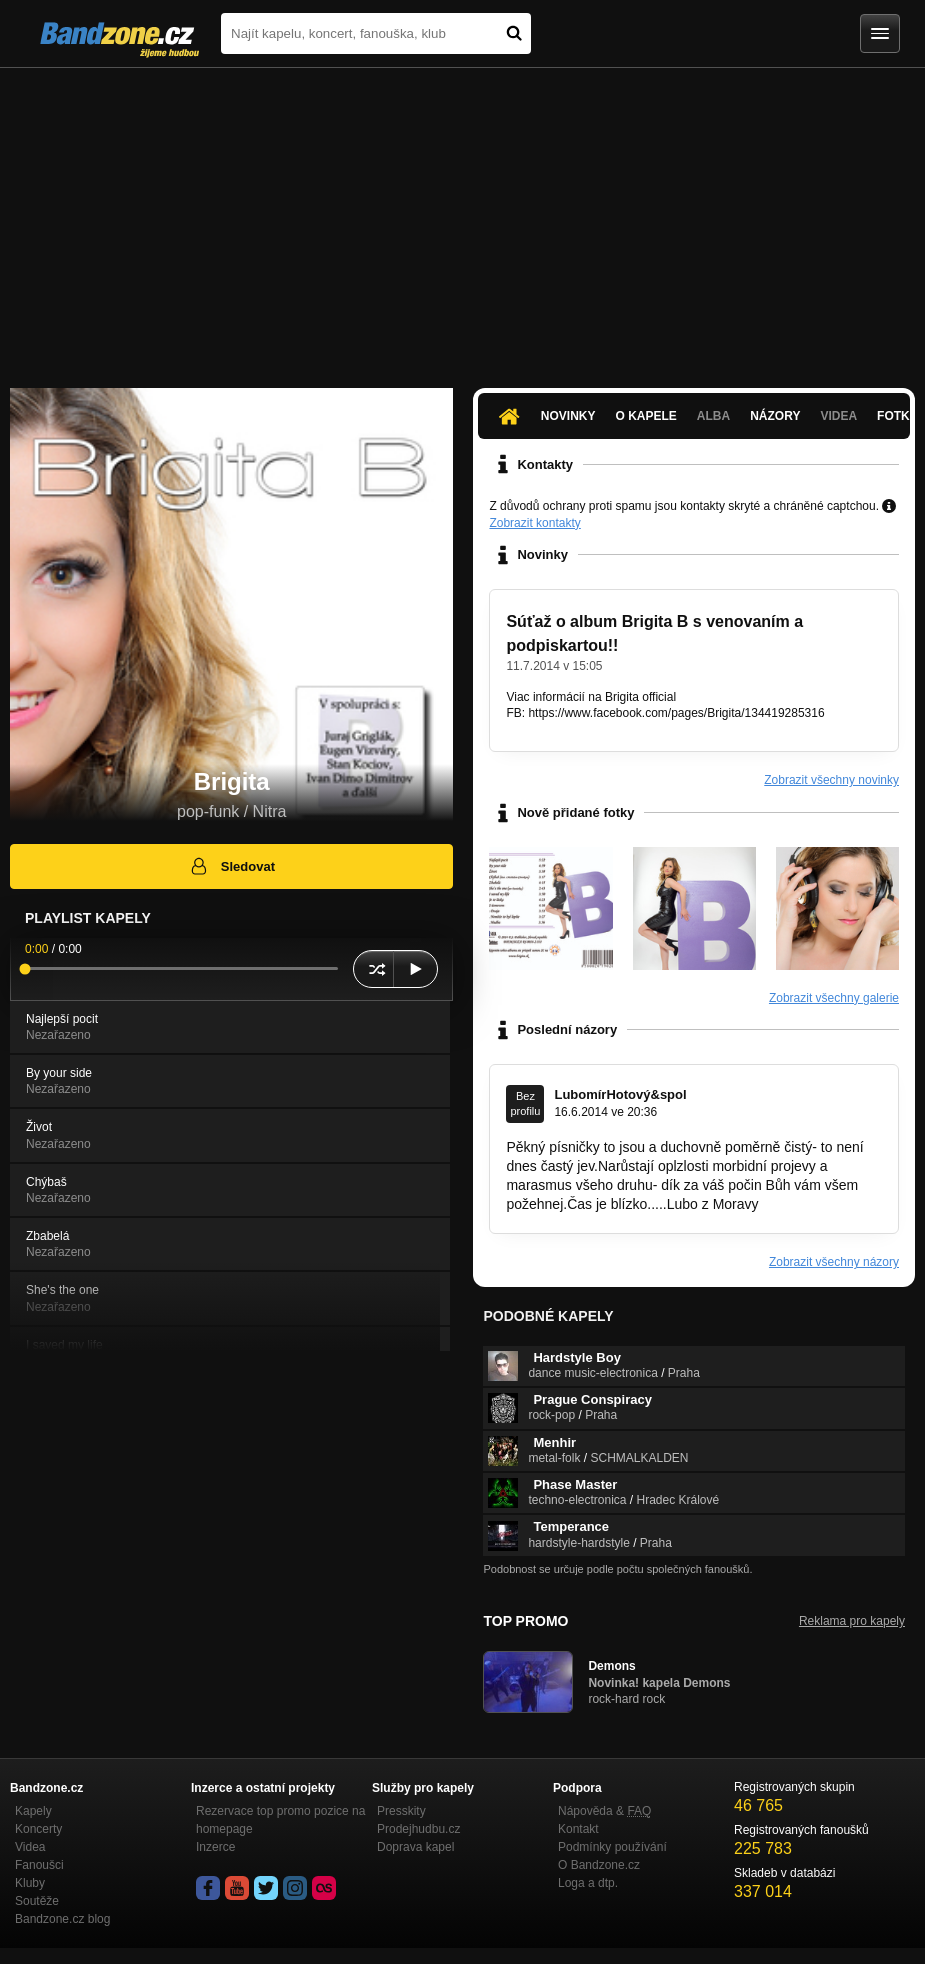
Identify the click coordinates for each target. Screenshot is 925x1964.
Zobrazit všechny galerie (834, 998)
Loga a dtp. (588, 1883)
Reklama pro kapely (852, 1621)
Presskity (401, 1811)
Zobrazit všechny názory (834, 1262)
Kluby (30, 1883)
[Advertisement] (462, 218)
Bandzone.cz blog (62, 1919)
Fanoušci (39, 1865)
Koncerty (38, 1829)
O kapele (646, 416)
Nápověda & (604, 1811)
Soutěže (37, 1901)
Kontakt (578, 1829)
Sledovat (231, 866)
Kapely (33, 1811)
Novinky (568, 416)
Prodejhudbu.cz (418, 1829)
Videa (838, 416)
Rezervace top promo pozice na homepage (280, 1820)
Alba (713, 416)
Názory (775, 416)
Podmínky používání (612, 1847)
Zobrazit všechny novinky (831, 780)
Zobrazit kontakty (534, 523)
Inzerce (215, 1847)
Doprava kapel (415, 1847)
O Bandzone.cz (599, 1865)
